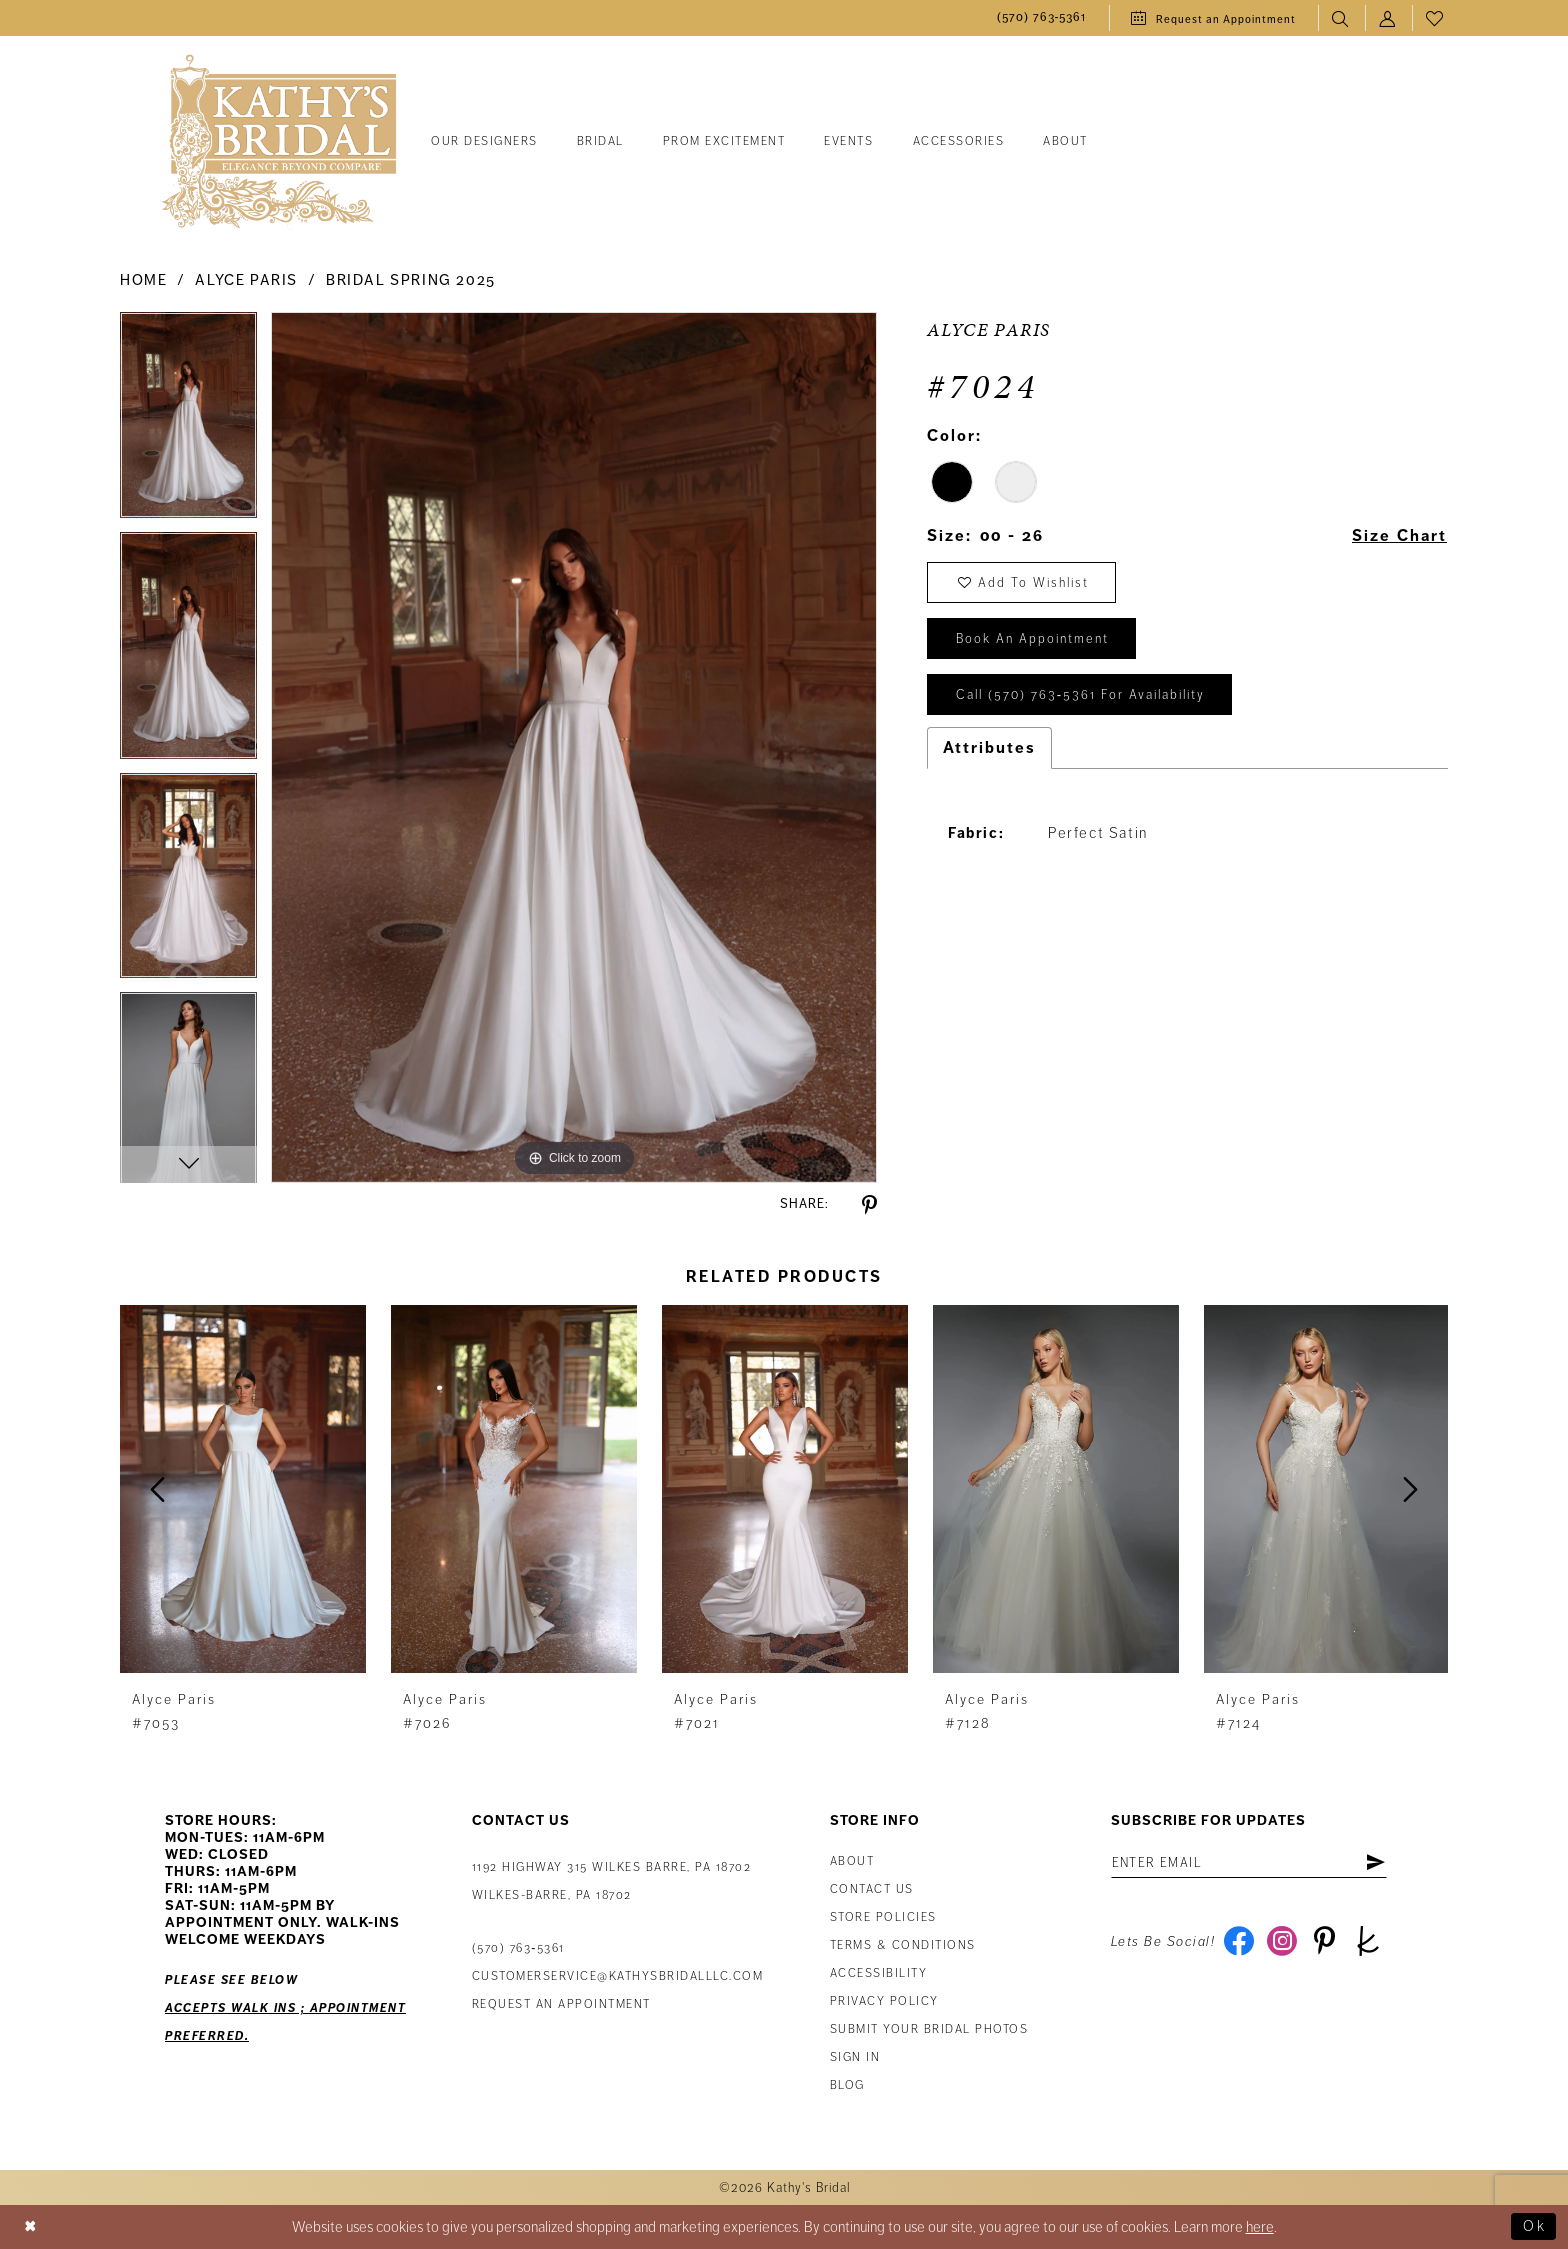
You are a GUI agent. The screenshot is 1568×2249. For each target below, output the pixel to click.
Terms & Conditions (903, 1945)
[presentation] (243, 1489)
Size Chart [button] (1399, 537)
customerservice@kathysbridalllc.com (618, 1976)
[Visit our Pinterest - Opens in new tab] (1324, 1942)
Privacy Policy (884, 2001)
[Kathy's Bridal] (279, 142)
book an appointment (1032, 640)
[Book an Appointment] (1213, 18)
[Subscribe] (1375, 1863)
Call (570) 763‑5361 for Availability (1080, 696)
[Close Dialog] (31, 2227)
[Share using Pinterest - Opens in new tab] (869, 1205)
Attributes (989, 748)
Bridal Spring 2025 (411, 280)
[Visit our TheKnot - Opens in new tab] (1367, 1942)
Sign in (855, 2057)
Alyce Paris (246, 280)
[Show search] (1341, 18)
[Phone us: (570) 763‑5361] (1042, 18)
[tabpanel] (188, 422)
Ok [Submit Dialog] (1534, 2227)
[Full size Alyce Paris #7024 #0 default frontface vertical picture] (574, 747)
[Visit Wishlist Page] (1435, 18)
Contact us (872, 1889)
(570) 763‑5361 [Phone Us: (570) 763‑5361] (518, 1948)
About (852, 1861)
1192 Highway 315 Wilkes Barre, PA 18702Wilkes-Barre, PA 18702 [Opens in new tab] (612, 1881)
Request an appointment (561, 2004)
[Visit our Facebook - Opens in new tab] (1238, 1942)
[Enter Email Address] (1249, 1863)
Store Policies (883, 1917)
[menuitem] (1042, 18)
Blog (847, 2085)
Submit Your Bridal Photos (929, 2029)
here (1260, 2227)
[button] (1388, 18)
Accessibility (879, 1973)
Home (143, 280)
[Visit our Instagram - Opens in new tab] (1281, 1942)
